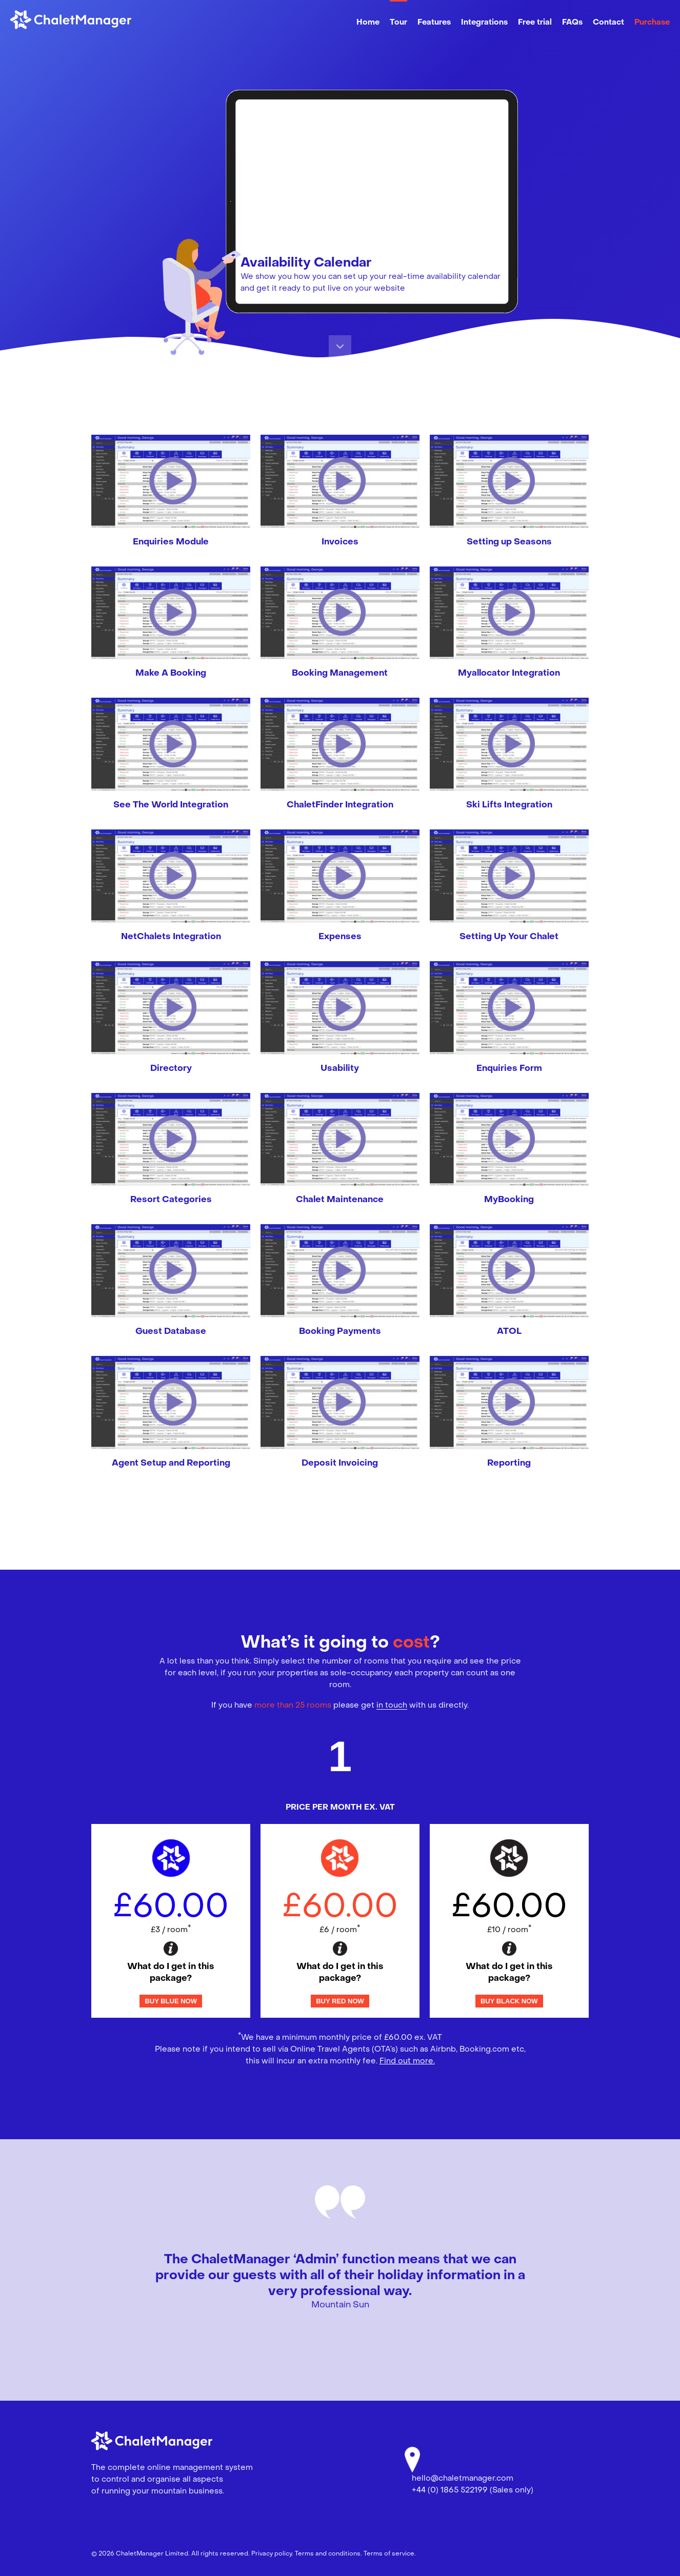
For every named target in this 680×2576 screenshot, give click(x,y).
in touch (391, 1705)
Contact (608, 22)
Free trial (535, 22)
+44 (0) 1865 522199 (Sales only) (472, 2490)
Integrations (484, 22)
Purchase (652, 22)
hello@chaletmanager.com (462, 2478)
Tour (398, 22)
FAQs (572, 22)
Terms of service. (390, 2554)
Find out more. (407, 2061)
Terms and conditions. (328, 2554)
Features (434, 22)
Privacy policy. (272, 2554)
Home (367, 22)
